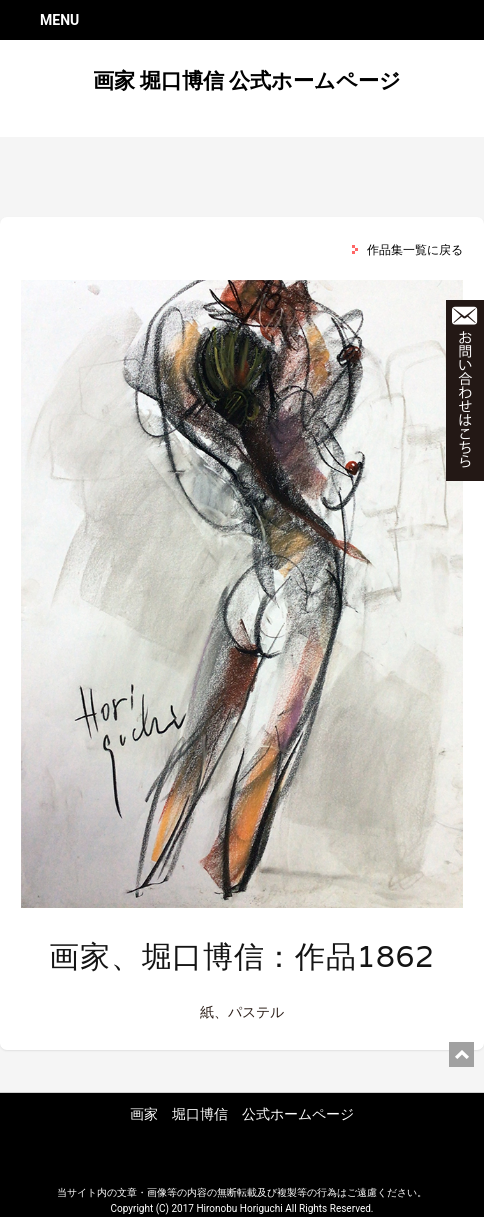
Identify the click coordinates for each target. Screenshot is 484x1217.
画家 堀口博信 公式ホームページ (247, 81)
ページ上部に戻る (461, 1054)
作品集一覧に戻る (415, 250)
